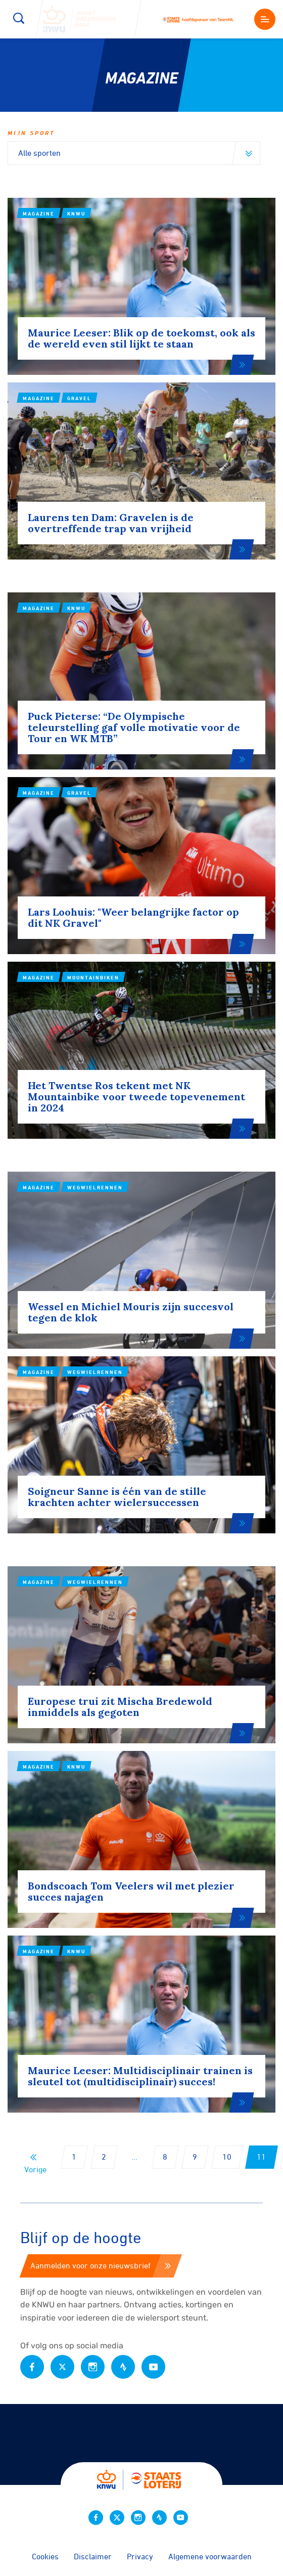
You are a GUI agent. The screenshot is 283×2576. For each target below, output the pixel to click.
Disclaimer (93, 2556)
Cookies (45, 2556)
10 (226, 2156)
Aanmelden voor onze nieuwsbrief (100, 2265)
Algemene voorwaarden (210, 2556)
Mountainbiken (93, 1077)
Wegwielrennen (95, 1287)
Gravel (79, 498)
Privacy (140, 2556)
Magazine (39, 213)
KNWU (76, 213)
